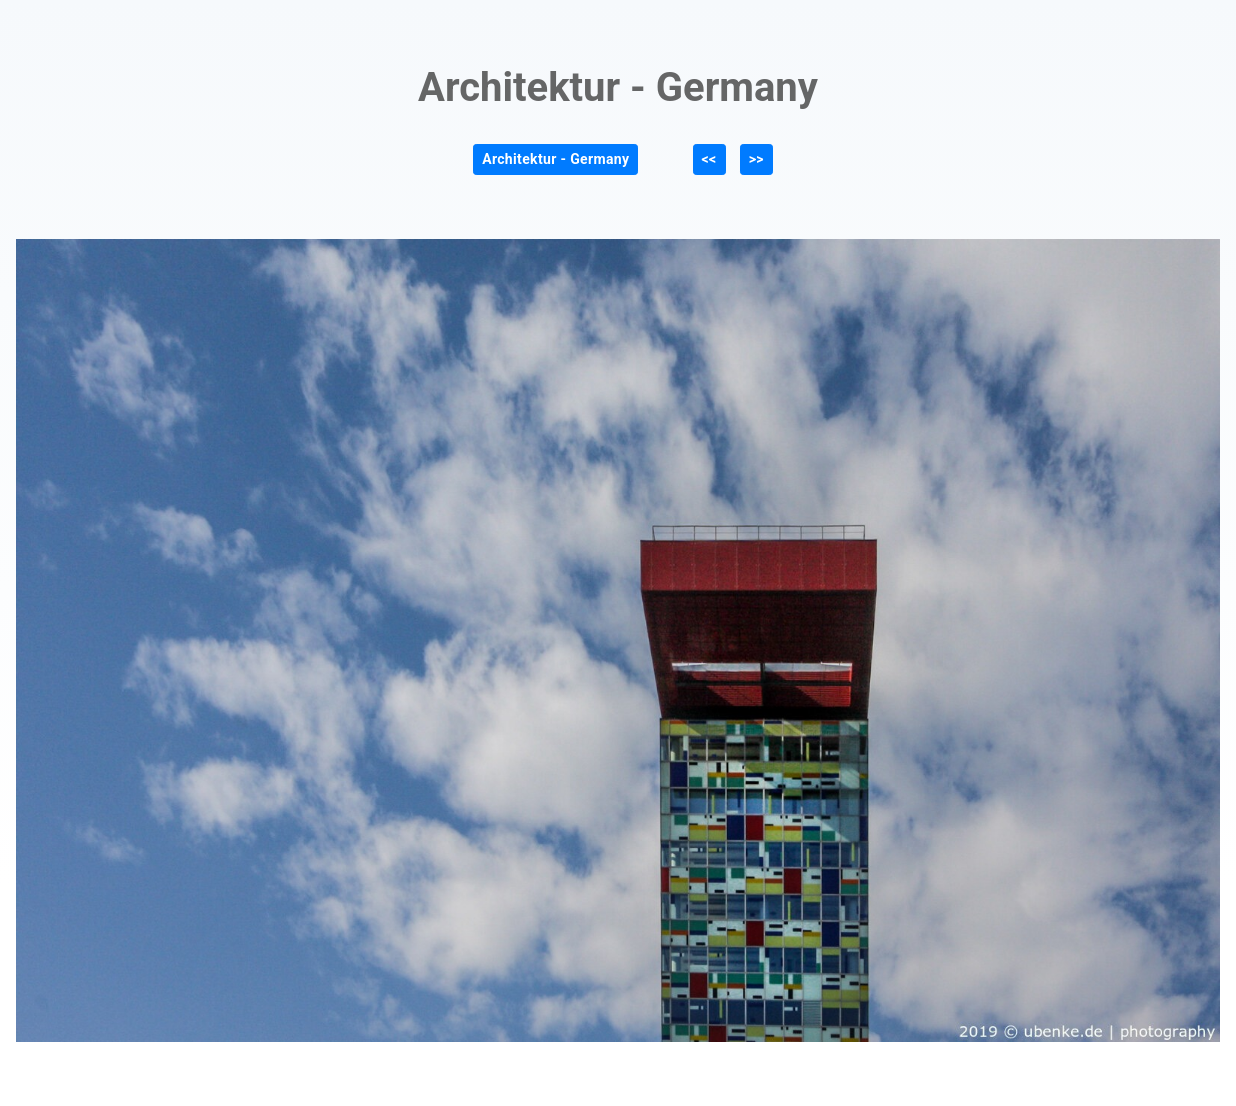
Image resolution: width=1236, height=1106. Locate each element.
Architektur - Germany (555, 159)
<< (709, 159)
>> (756, 159)
